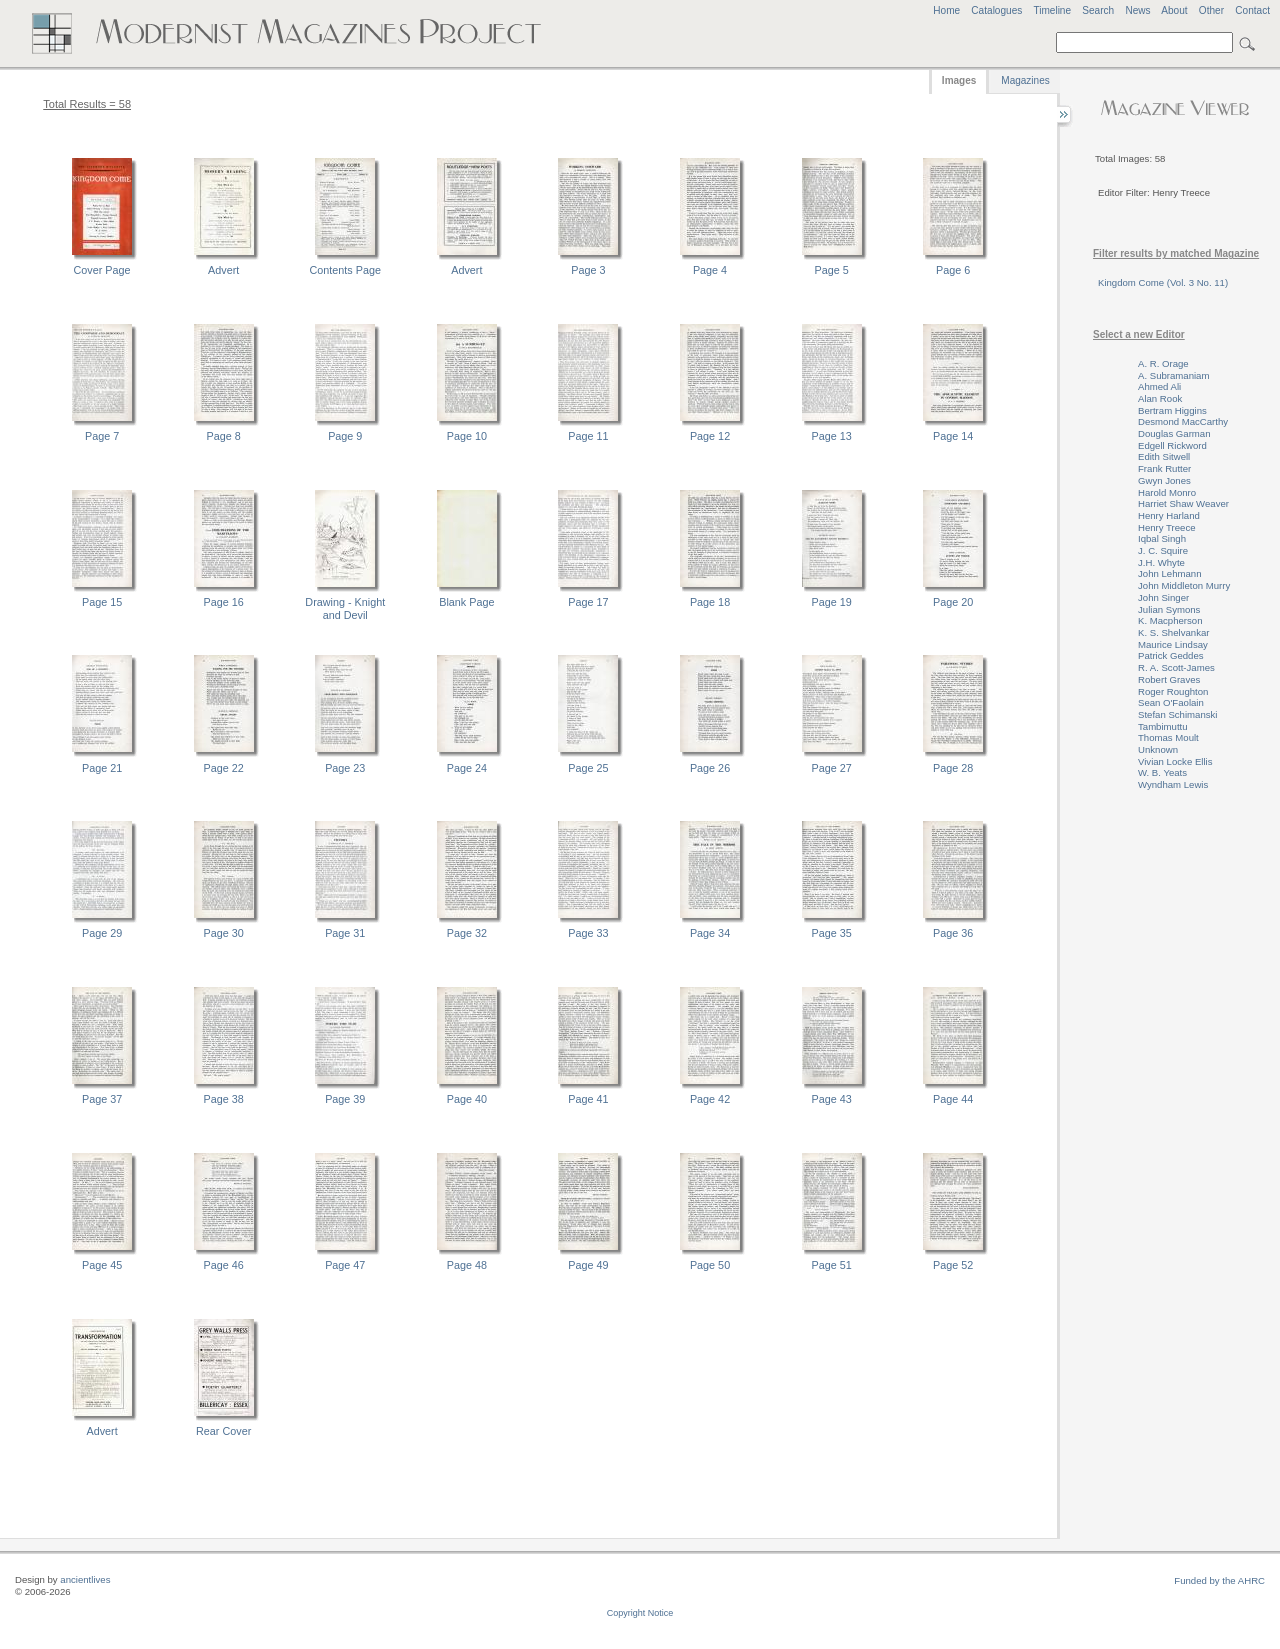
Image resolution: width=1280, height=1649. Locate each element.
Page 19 (832, 602)
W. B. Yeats (1162, 772)
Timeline (1052, 10)
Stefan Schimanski (1177, 714)
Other (1211, 10)
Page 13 (832, 436)
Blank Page (466, 602)
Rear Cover (223, 1431)
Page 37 (102, 1099)
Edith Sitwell (1164, 456)
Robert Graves (1169, 679)
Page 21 (102, 768)
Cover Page (102, 270)
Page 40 (467, 1099)
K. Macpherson (1170, 620)
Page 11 (588, 436)
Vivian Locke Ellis (1175, 761)
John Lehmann (1169, 573)
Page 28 (953, 768)
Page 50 (710, 1265)
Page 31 (345, 933)
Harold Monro (1167, 492)
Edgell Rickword (1172, 445)
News (1137, 10)
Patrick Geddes (1171, 655)
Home (946, 10)
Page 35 (832, 933)
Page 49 (588, 1265)
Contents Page (345, 270)
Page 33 (588, 933)
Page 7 (102, 436)
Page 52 (953, 1265)
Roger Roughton (1173, 691)
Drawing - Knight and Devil (345, 608)
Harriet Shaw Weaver (1183, 503)
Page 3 (588, 270)
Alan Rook (1160, 398)
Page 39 (345, 1099)
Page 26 (710, 768)
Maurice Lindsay (1173, 644)
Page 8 (224, 436)
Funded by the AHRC (1219, 1580)
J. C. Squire (1163, 550)
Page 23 (345, 768)
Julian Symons (1169, 609)
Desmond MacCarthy (1183, 421)
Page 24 (467, 768)
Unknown (1158, 749)
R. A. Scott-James (1176, 667)
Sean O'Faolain (1171, 702)
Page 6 (953, 270)
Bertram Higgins (1172, 410)
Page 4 (710, 270)
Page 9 (345, 436)
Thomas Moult (1168, 737)
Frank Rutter (1164, 468)
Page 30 (224, 933)
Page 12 (710, 436)
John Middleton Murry (1184, 585)
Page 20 (953, 602)
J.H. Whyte (1161, 562)
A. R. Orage (1163, 363)
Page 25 (588, 768)
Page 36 (953, 933)
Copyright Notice (640, 1613)
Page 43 (832, 1099)
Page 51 (832, 1265)
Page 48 (467, 1265)
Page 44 (953, 1099)
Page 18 (710, 602)
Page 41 (588, 1099)
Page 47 (345, 1265)
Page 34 (710, 933)
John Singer (1163, 597)
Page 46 (224, 1265)
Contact (1252, 10)
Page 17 (588, 602)
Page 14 (953, 436)
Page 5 (832, 270)
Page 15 (102, 602)
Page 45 (102, 1265)
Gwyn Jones (1164, 480)
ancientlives (85, 1579)
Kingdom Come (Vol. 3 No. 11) (1163, 282)
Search (1098, 10)
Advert (223, 270)
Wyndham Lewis (1173, 784)
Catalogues (996, 10)
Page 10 (467, 436)
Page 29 (102, 933)
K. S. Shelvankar (1173, 632)
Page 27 (832, 768)
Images (959, 80)
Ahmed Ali (1159, 386)
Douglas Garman (1174, 433)
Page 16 (224, 602)
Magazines (1025, 80)
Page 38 (224, 1099)
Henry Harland (1169, 515)
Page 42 (710, 1099)
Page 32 (467, 933)
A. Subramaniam (1173, 375)
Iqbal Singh (1162, 538)
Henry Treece (1167, 527)
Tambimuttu (1163, 726)
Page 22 (224, 768)
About (1174, 10)
